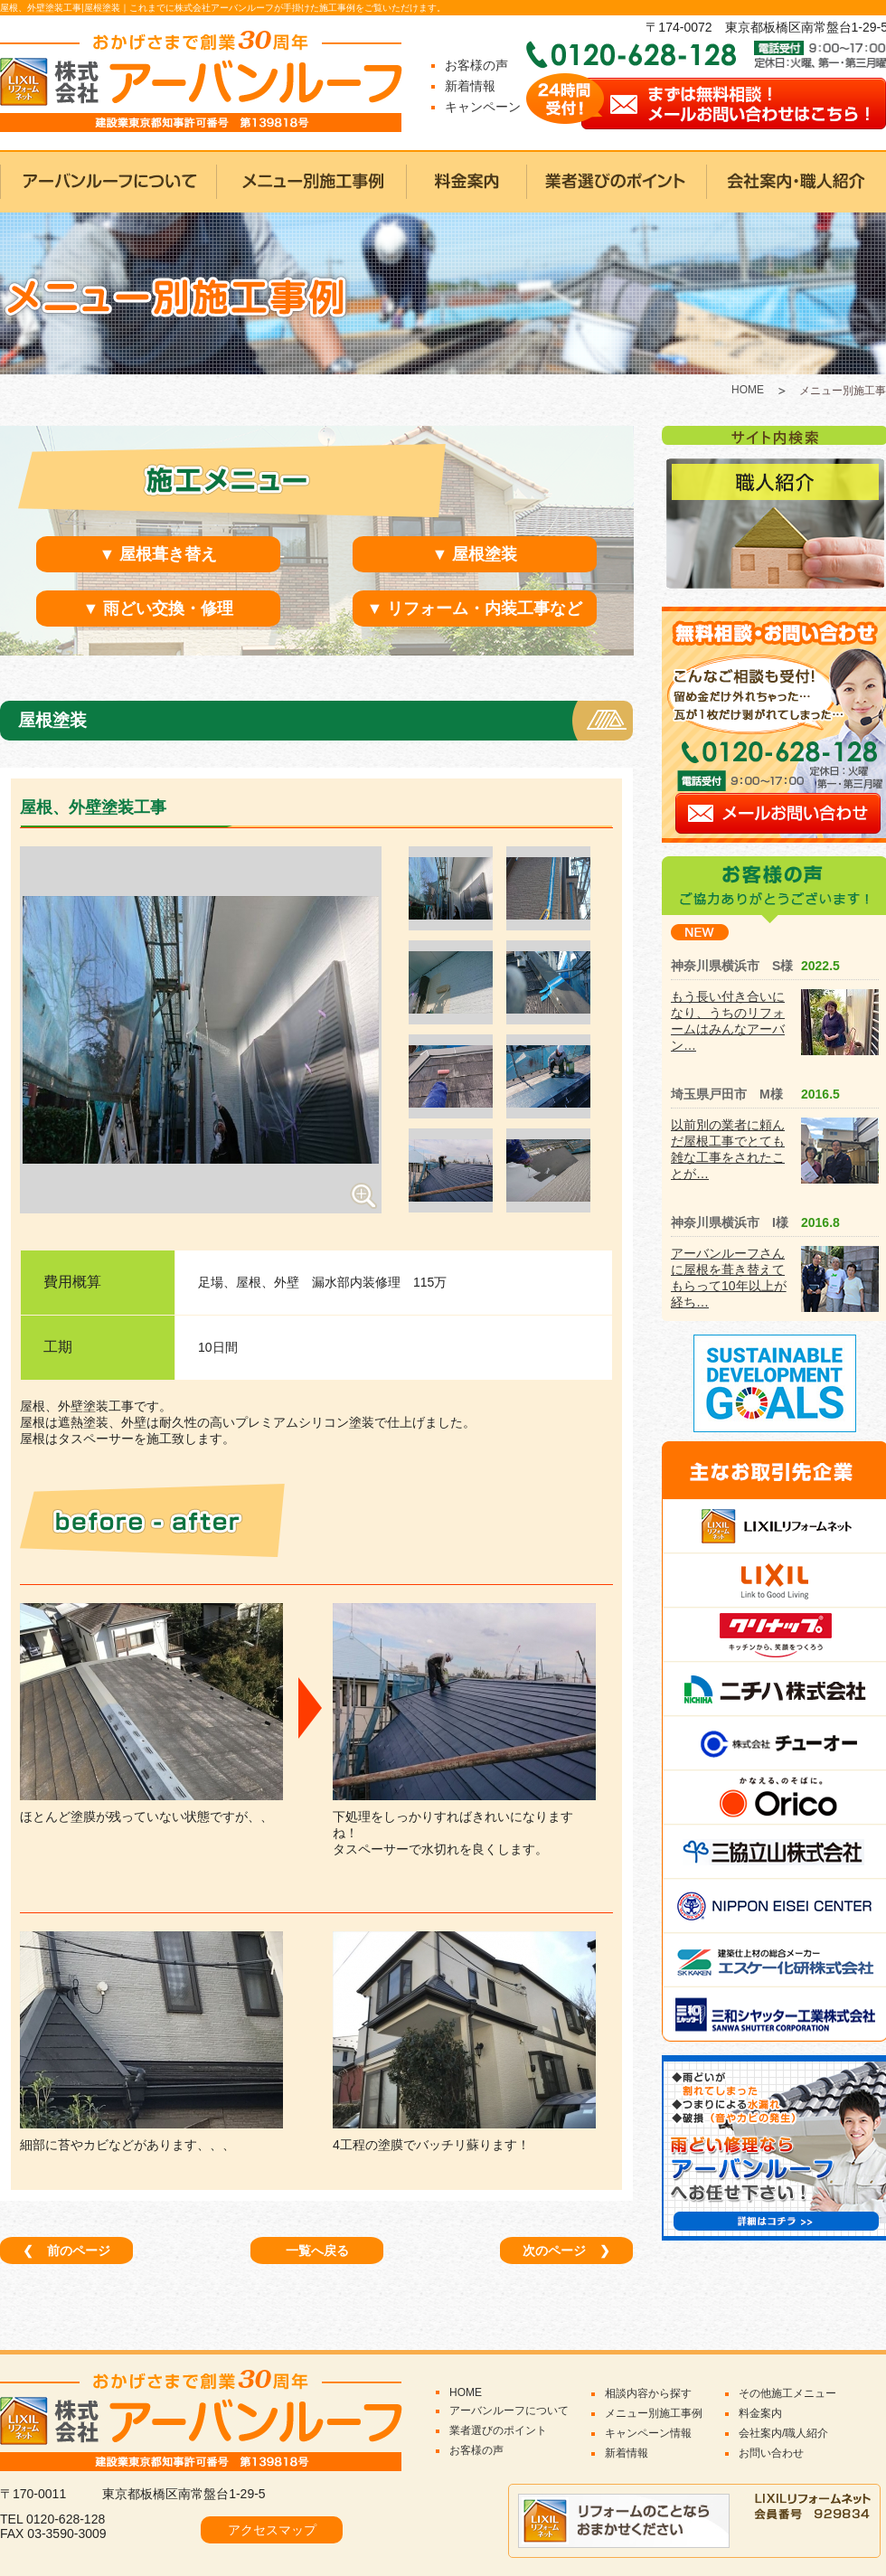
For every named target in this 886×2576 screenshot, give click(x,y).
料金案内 (760, 2413)
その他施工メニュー (787, 2393)
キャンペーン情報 (648, 2433)
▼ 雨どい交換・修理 (158, 608)
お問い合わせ (771, 2453)
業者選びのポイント (498, 2430)
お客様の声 (476, 65)
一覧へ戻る (317, 2250)
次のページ (566, 2250)
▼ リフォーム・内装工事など (475, 608)
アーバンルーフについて (509, 2410)
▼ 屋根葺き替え (158, 554)
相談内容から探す (648, 2393)
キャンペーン (483, 106)
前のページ (66, 2250)
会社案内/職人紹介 (783, 2433)
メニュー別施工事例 (653, 2413)
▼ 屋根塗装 (475, 554)
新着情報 (470, 86)
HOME (747, 389)
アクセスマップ (272, 2530)
